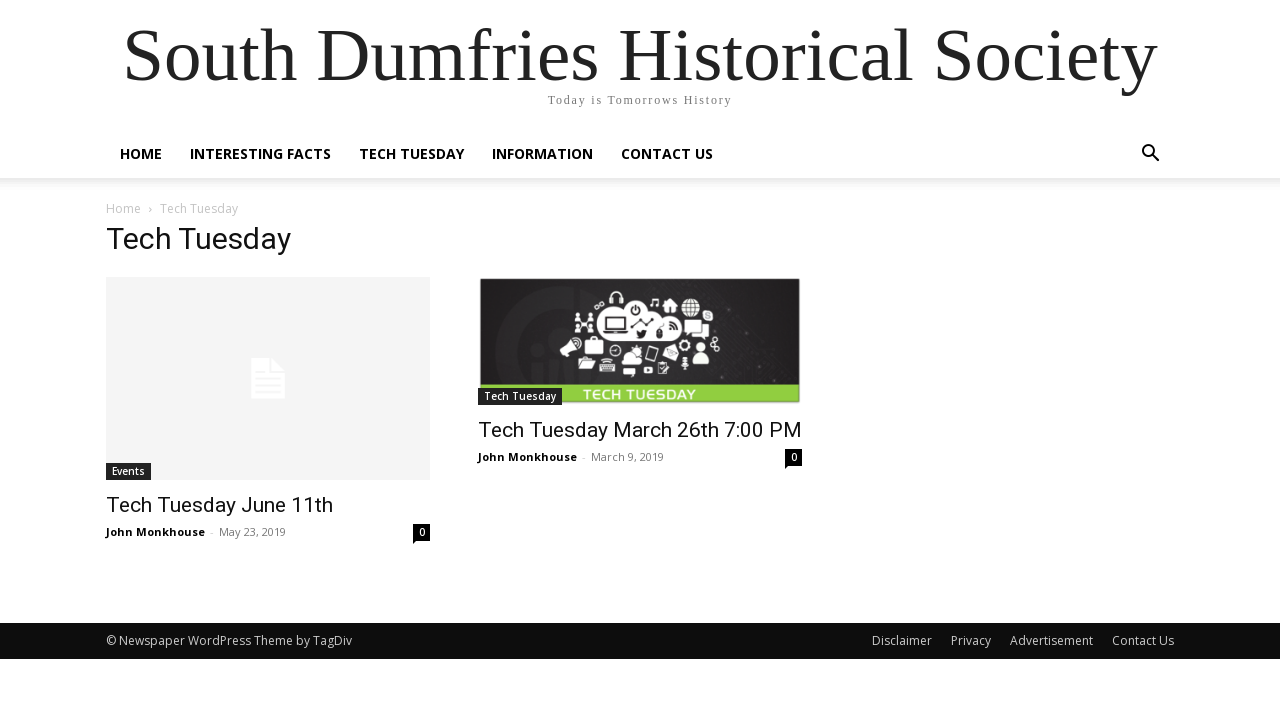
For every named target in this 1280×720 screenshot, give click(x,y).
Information (542, 153)
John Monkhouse (155, 531)
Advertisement (1051, 640)
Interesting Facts (260, 153)
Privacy (971, 640)
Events (128, 471)
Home (141, 153)
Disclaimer (902, 640)
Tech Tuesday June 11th (219, 505)
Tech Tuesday (411, 153)
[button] (1150, 155)
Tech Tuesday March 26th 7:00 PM (640, 430)
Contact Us (667, 153)
